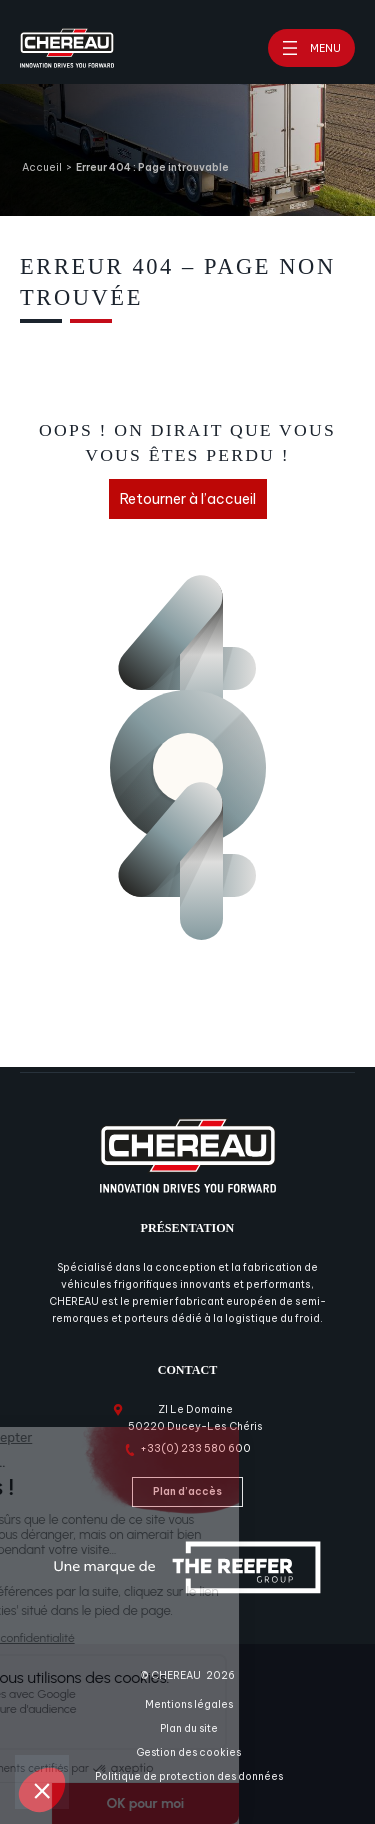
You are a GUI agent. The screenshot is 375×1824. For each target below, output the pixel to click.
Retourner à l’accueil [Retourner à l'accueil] (188, 499)
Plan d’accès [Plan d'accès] (187, 1491)
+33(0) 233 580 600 (195, 1448)
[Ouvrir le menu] (311, 48)
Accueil (42, 167)
